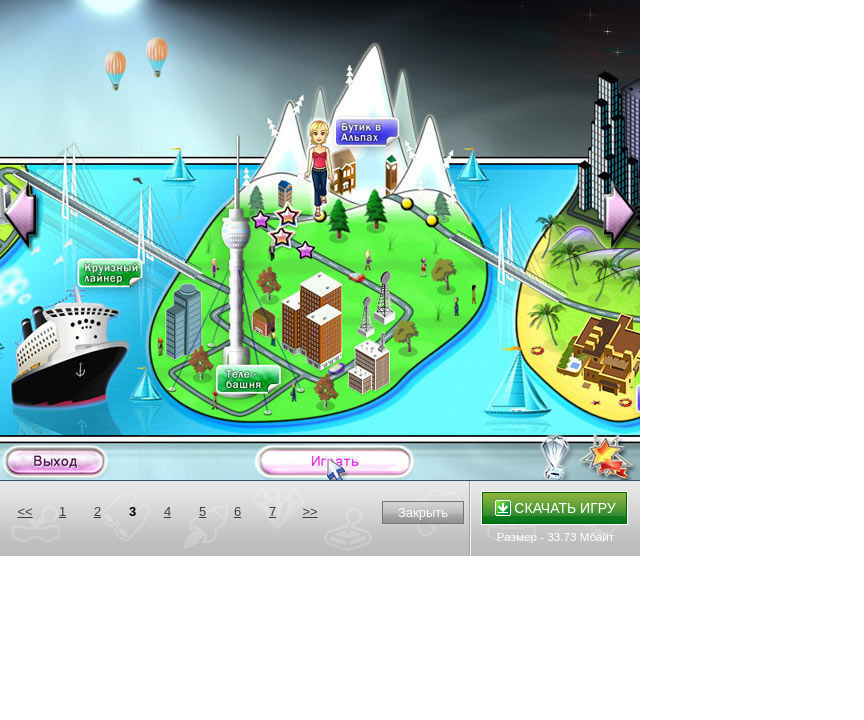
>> (309, 511)
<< (24, 511)
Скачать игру (555, 508)
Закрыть (423, 512)
